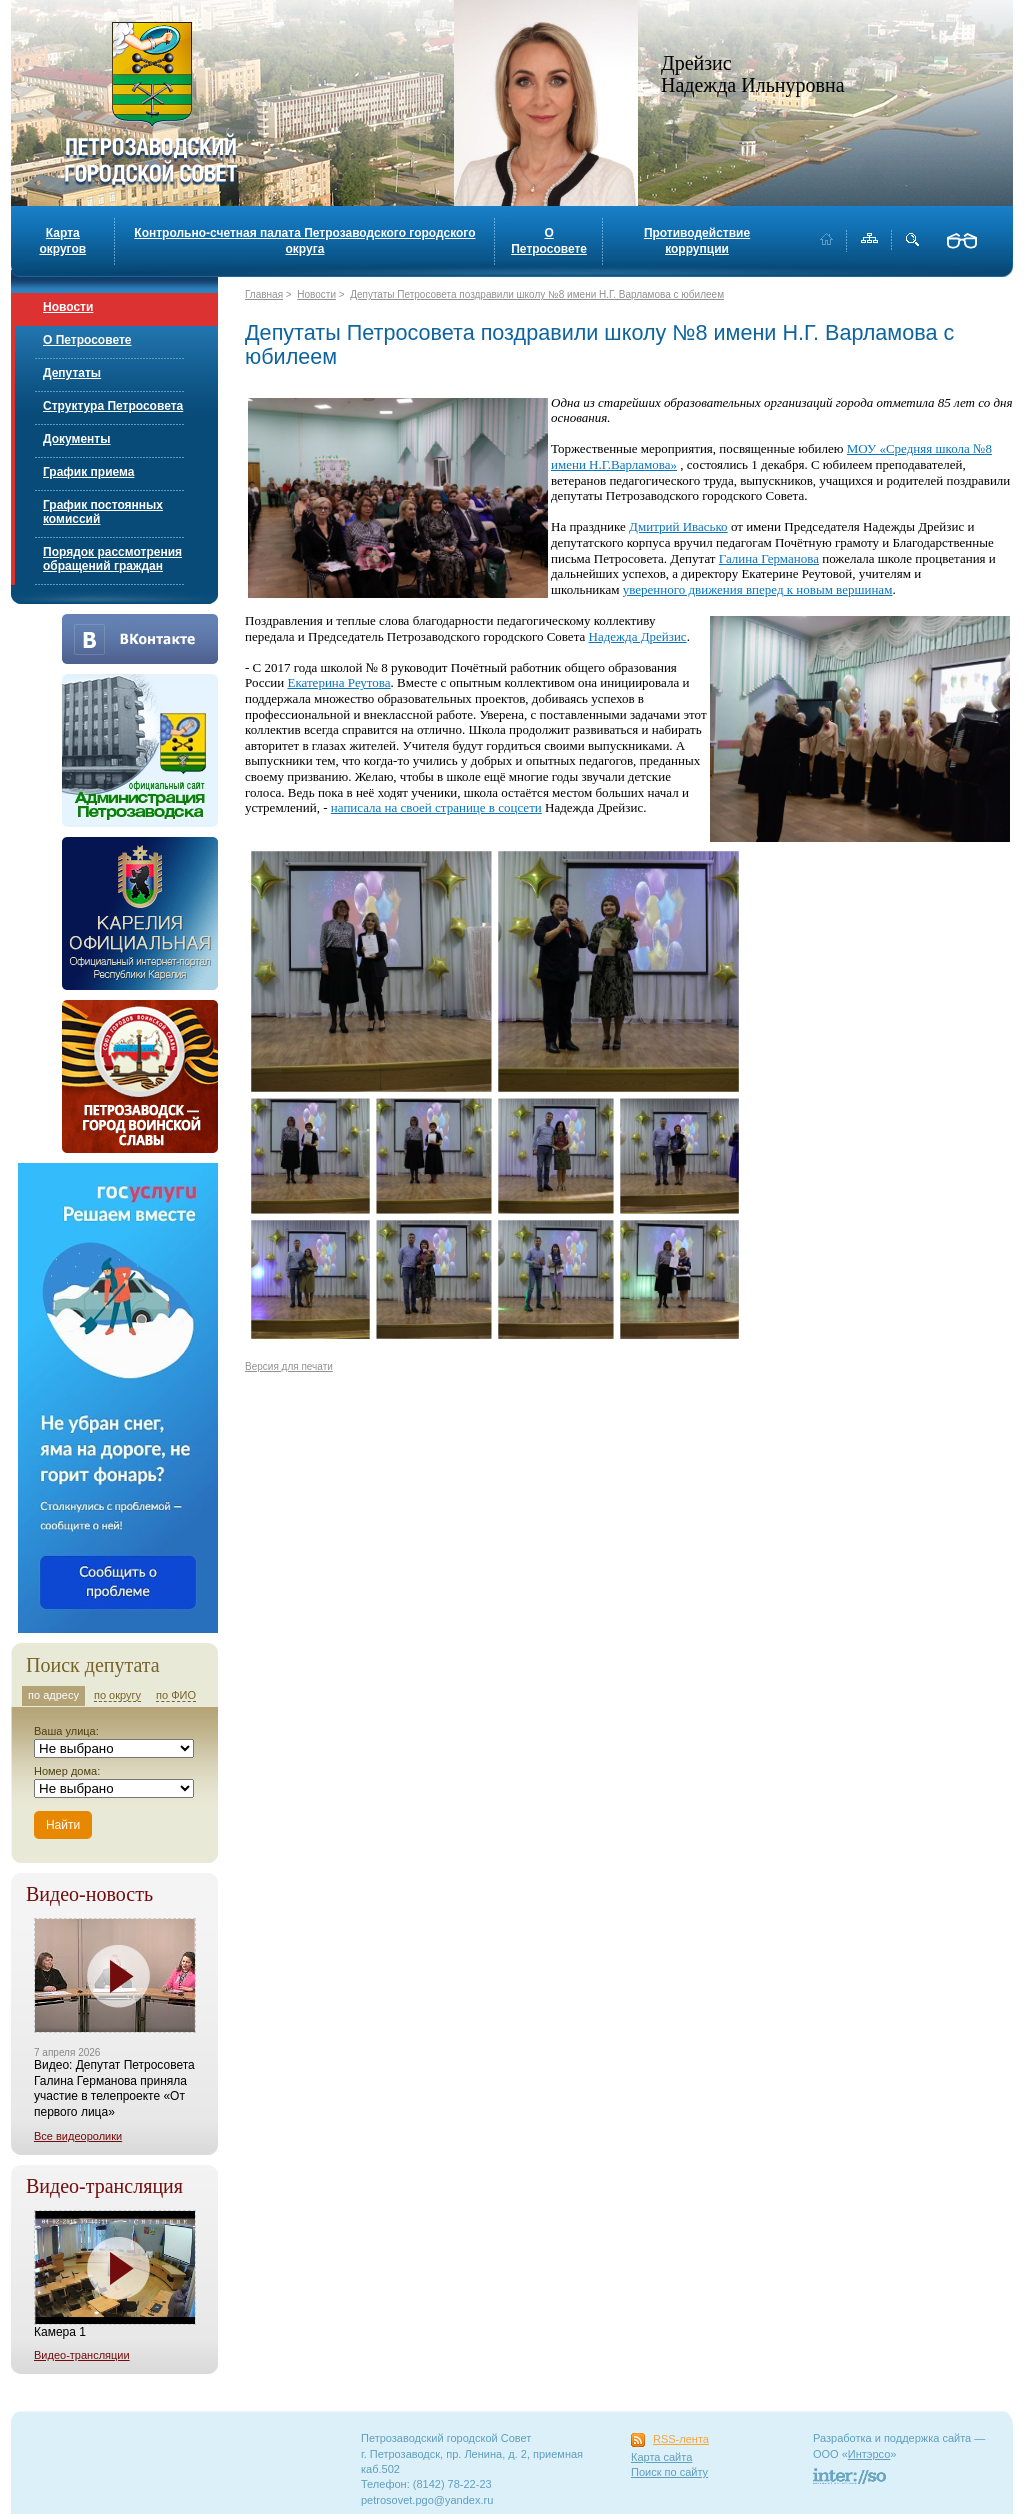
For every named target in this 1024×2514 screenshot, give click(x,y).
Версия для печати (289, 1366)
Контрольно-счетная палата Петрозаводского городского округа (304, 241)
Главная (264, 294)
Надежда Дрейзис (638, 636)
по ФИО (176, 1695)
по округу (117, 1695)
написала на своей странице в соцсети (436, 807)
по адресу (53, 1695)
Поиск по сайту (669, 2472)
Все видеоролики (78, 2136)
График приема (88, 472)
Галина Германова (769, 558)
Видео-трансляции (82, 2355)
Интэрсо (869, 2454)
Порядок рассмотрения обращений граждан (112, 559)
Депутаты (72, 373)
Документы (76, 439)
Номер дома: (67, 1771)
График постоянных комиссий (103, 512)
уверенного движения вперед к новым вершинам (758, 589)
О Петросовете (549, 241)
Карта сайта (661, 2457)
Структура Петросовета (113, 406)
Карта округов (62, 241)
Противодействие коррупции (697, 241)
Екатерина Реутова (338, 682)
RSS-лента (681, 2439)
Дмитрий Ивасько (678, 526)
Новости (68, 307)
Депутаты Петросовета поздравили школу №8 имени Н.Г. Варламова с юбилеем (537, 294)
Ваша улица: (66, 1731)
